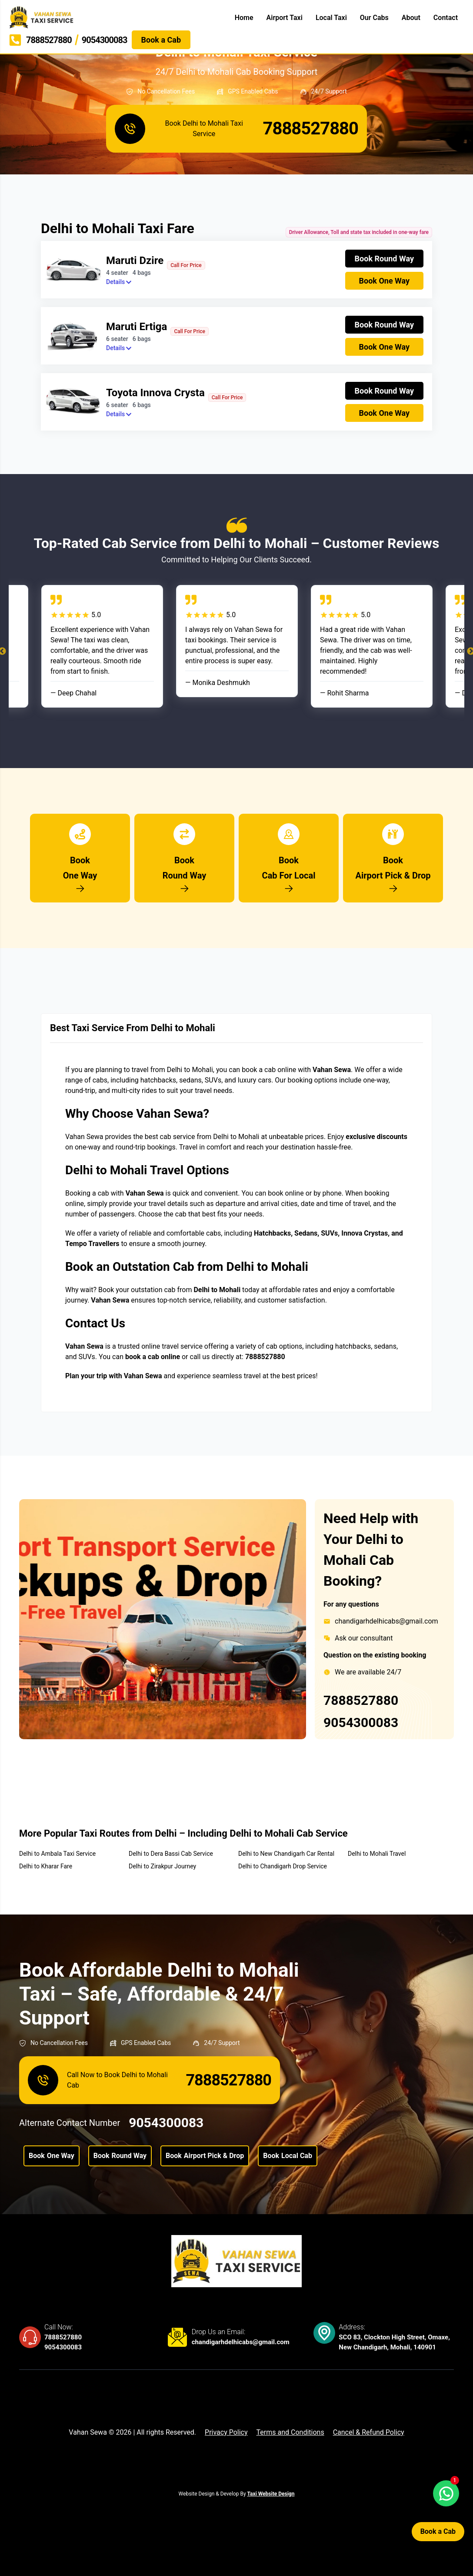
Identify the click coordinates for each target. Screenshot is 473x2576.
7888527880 (360, 1700)
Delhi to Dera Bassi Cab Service (171, 1853)
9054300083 (360, 1722)
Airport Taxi (284, 17)
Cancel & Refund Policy (368, 2432)
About (411, 17)
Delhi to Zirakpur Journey (162, 1866)
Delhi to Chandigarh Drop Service (282, 1866)
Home (244, 17)
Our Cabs (374, 17)
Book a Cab (438, 2531)
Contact (445, 17)
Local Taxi (331, 17)
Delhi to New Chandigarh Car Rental (286, 1853)
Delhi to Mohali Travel (377, 1853)
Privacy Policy (226, 2432)
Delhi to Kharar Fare (45, 1866)
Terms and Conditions (290, 2432)
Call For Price (186, 265)
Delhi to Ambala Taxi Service (57, 1853)
